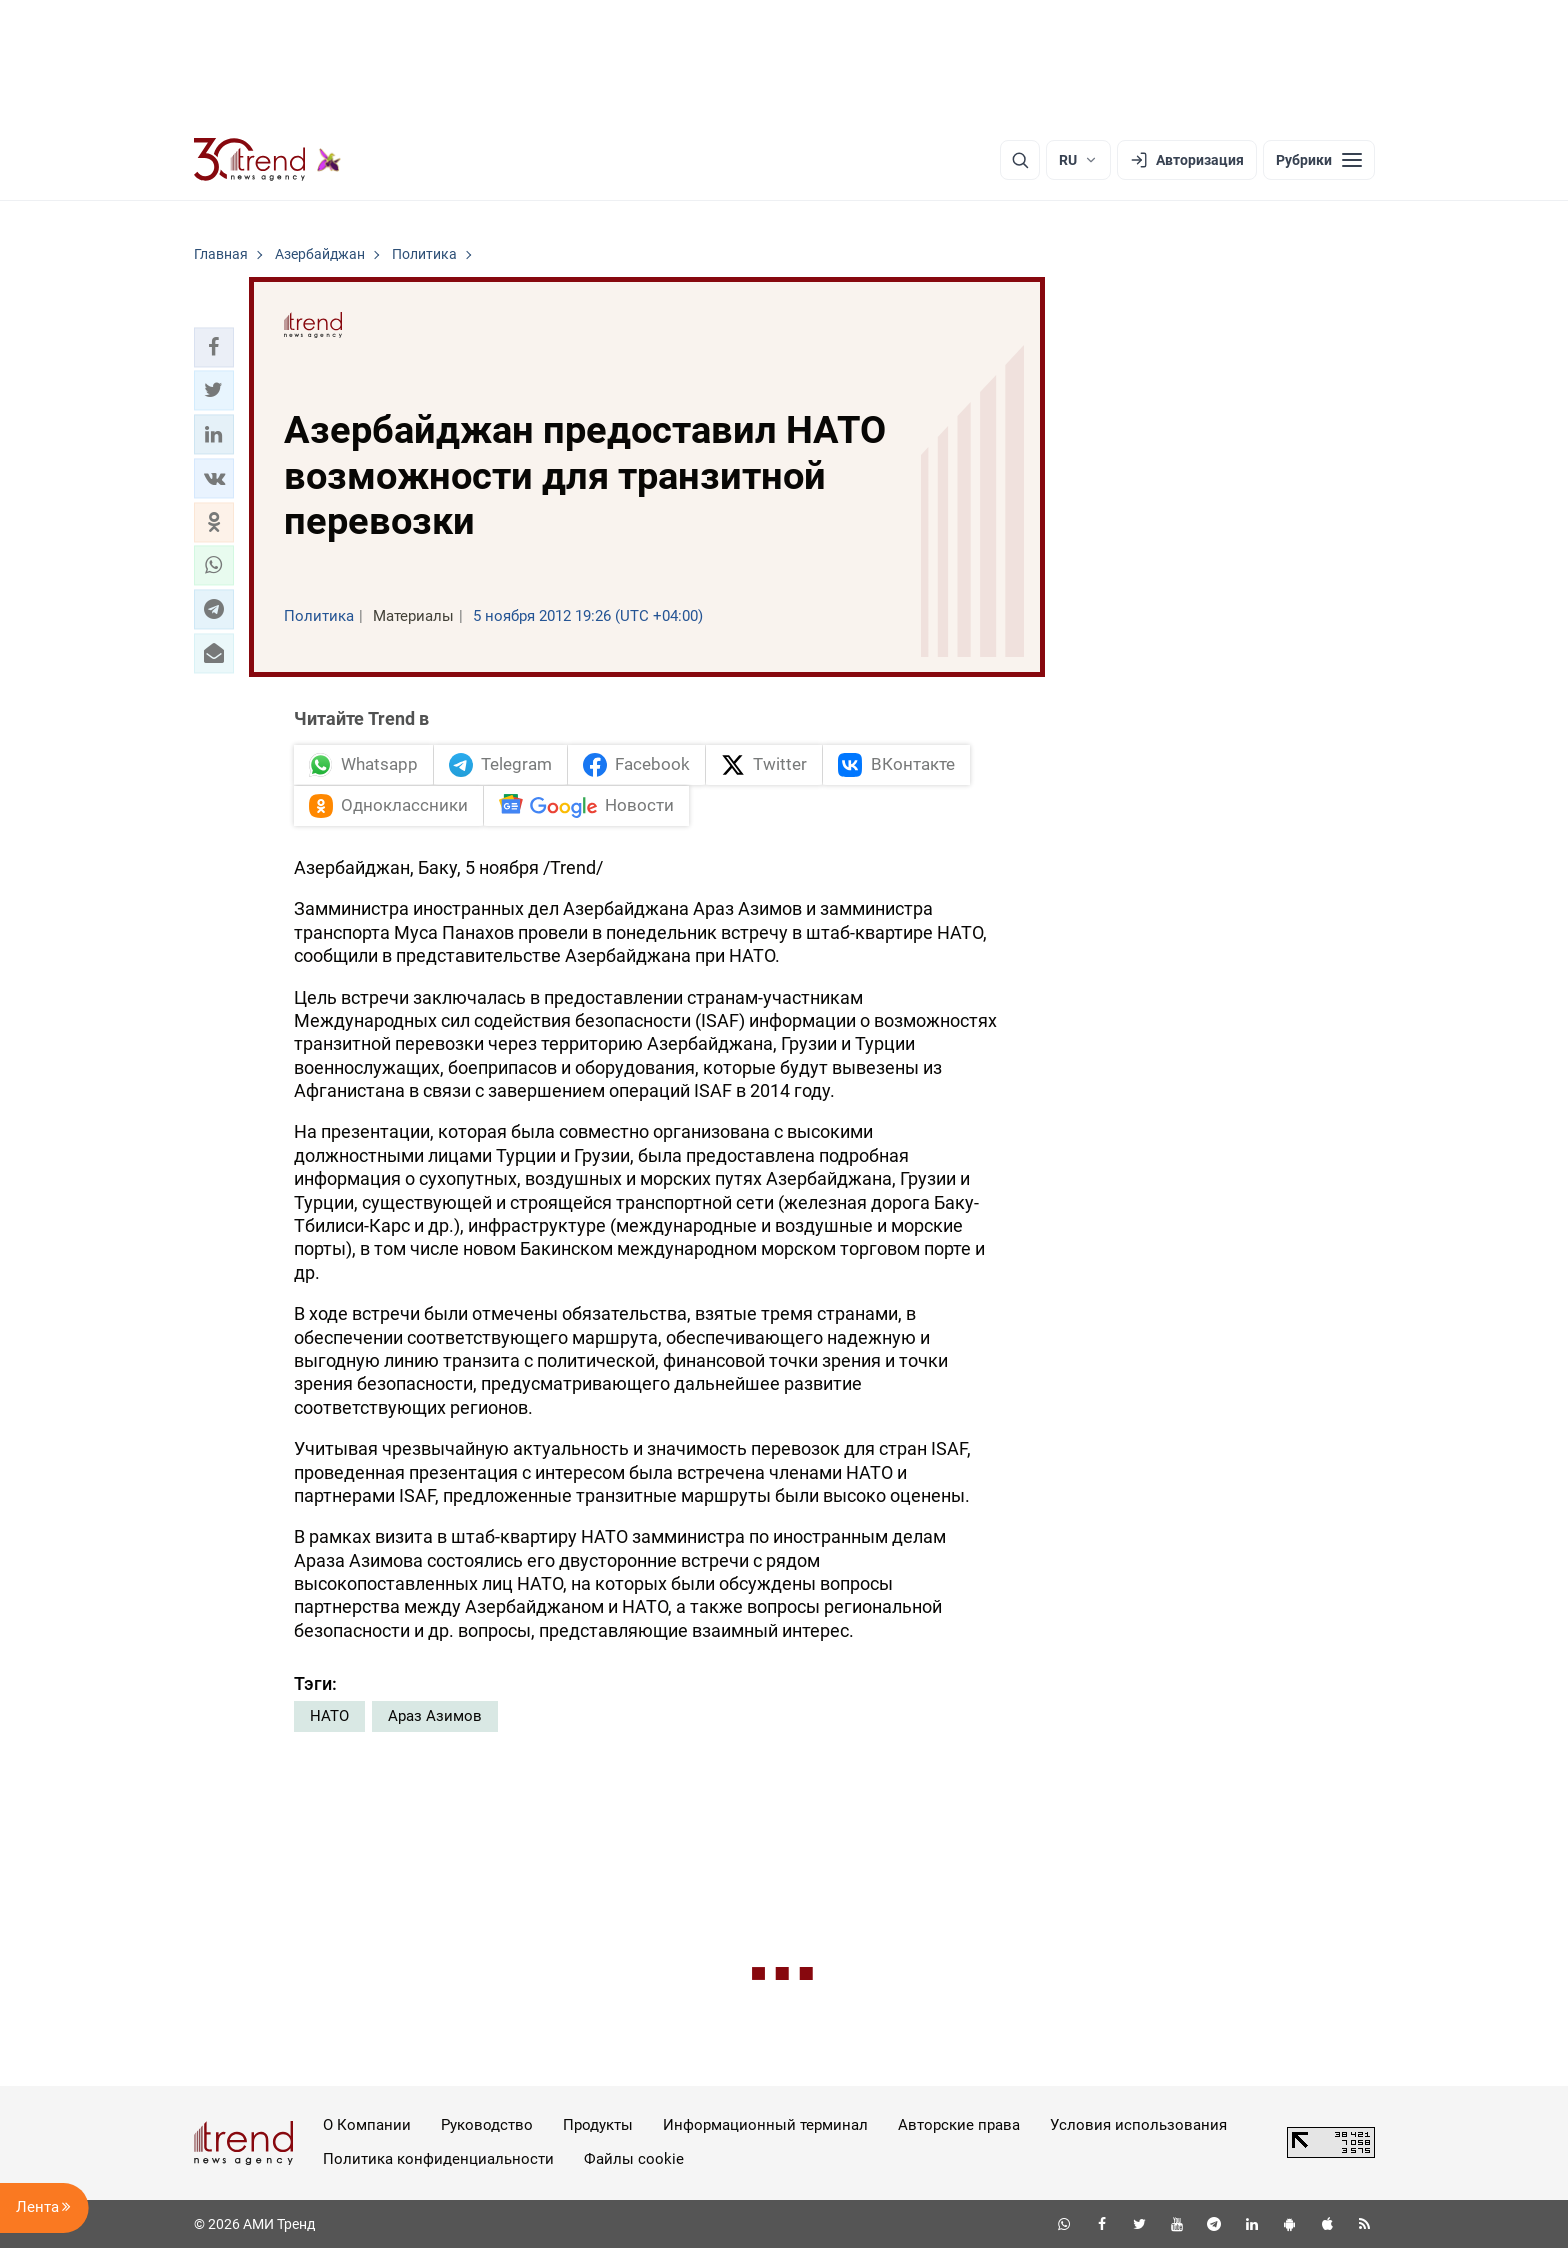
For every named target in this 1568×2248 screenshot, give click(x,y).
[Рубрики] (1319, 160)
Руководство (487, 2125)
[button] (214, 347)
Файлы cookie (634, 2159)
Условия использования (1138, 2125)
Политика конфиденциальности (438, 2159)
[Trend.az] (268, 160)
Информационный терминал (765, 2125)
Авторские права (959, 2125)
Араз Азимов (435, 1716)
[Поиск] (1020, 160)
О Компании (367, 2125)
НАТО (329, 1716)
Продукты (598, 2125)
